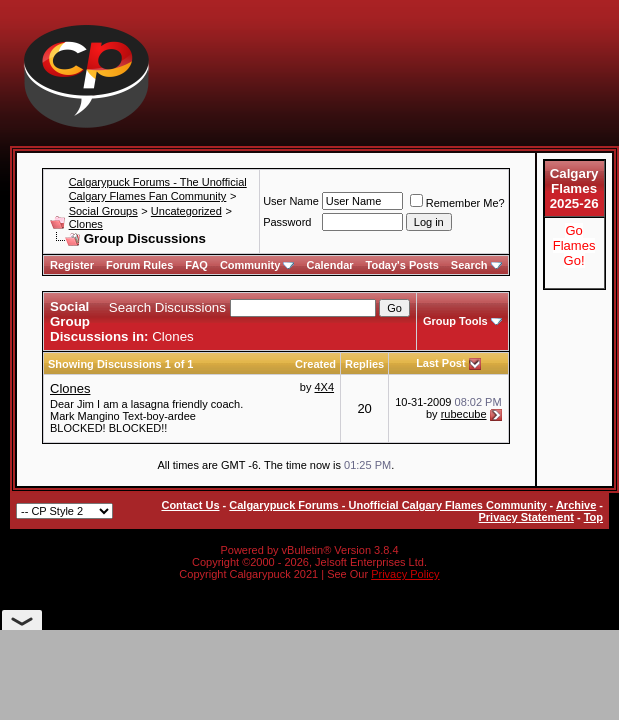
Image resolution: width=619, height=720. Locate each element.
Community (257, 265)
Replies (364, 364)
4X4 (324, 387)
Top (593, 517)
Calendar (329, 265)
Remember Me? (457, 203)
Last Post (441, 363)
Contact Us (190, 505)
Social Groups (103, 211)
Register (72, 265)
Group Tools (455, 321)
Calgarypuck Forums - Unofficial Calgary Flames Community (387, 505)
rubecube (464, 414)
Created (315, 364)
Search (476, 265)
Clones (86, 224)
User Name (291, 201)
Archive (576, 505)
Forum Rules (139, 265)
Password (287, 222)
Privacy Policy (405, 574)
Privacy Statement (525, 517)
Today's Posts (402, 265)
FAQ (196, 265)
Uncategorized (186, 211)
